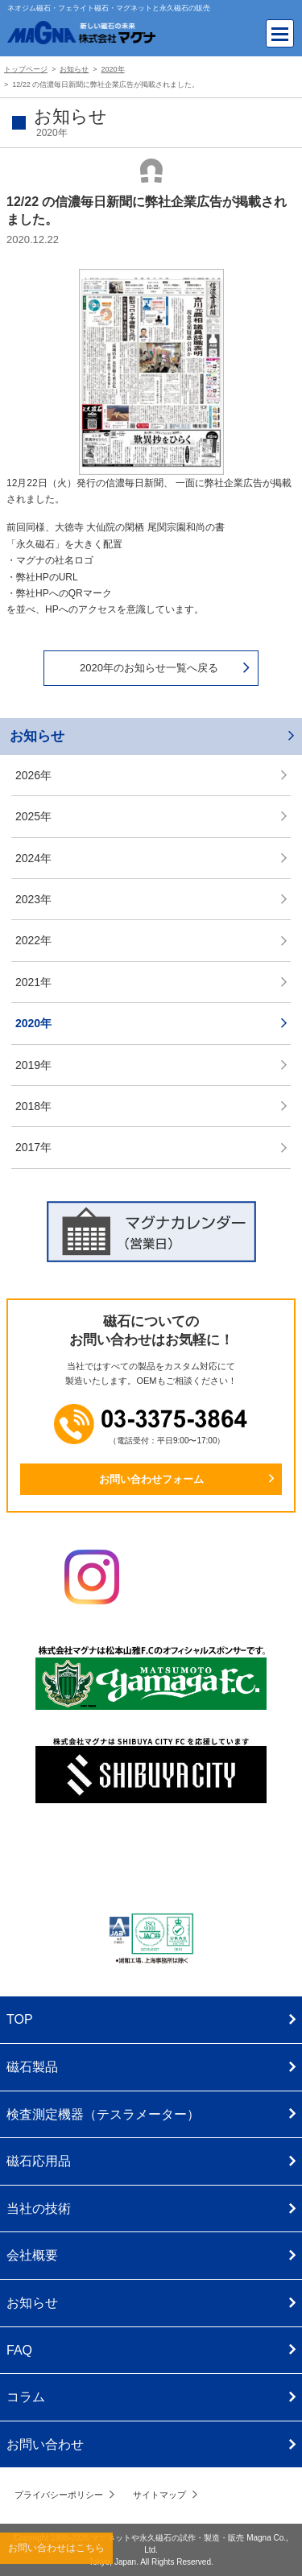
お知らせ (37, 736)
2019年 (33, 1065)
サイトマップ (159, 2495)
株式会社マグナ (151, 1861)
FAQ (19, 2350)
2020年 (33, 1023)
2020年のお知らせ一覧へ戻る (149, 668)
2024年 (33, 858)
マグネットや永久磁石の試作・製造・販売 (168, 2537)
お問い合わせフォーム (151, 1479)
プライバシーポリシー (58, 2495)
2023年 (33, 899)
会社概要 (32, 2255)
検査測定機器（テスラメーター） (103, 2114)
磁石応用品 (38, 2161)
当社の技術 (38, 2208)
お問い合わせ (45, 2444)
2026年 (33, 775)
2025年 (33, 816)
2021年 (33, 982)
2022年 (33, 940)
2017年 (33, 1147)
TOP (19, 2019)
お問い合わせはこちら (56, 2547)
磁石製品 (32, 2067)
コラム (25, 2397)
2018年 (33, 1106)
